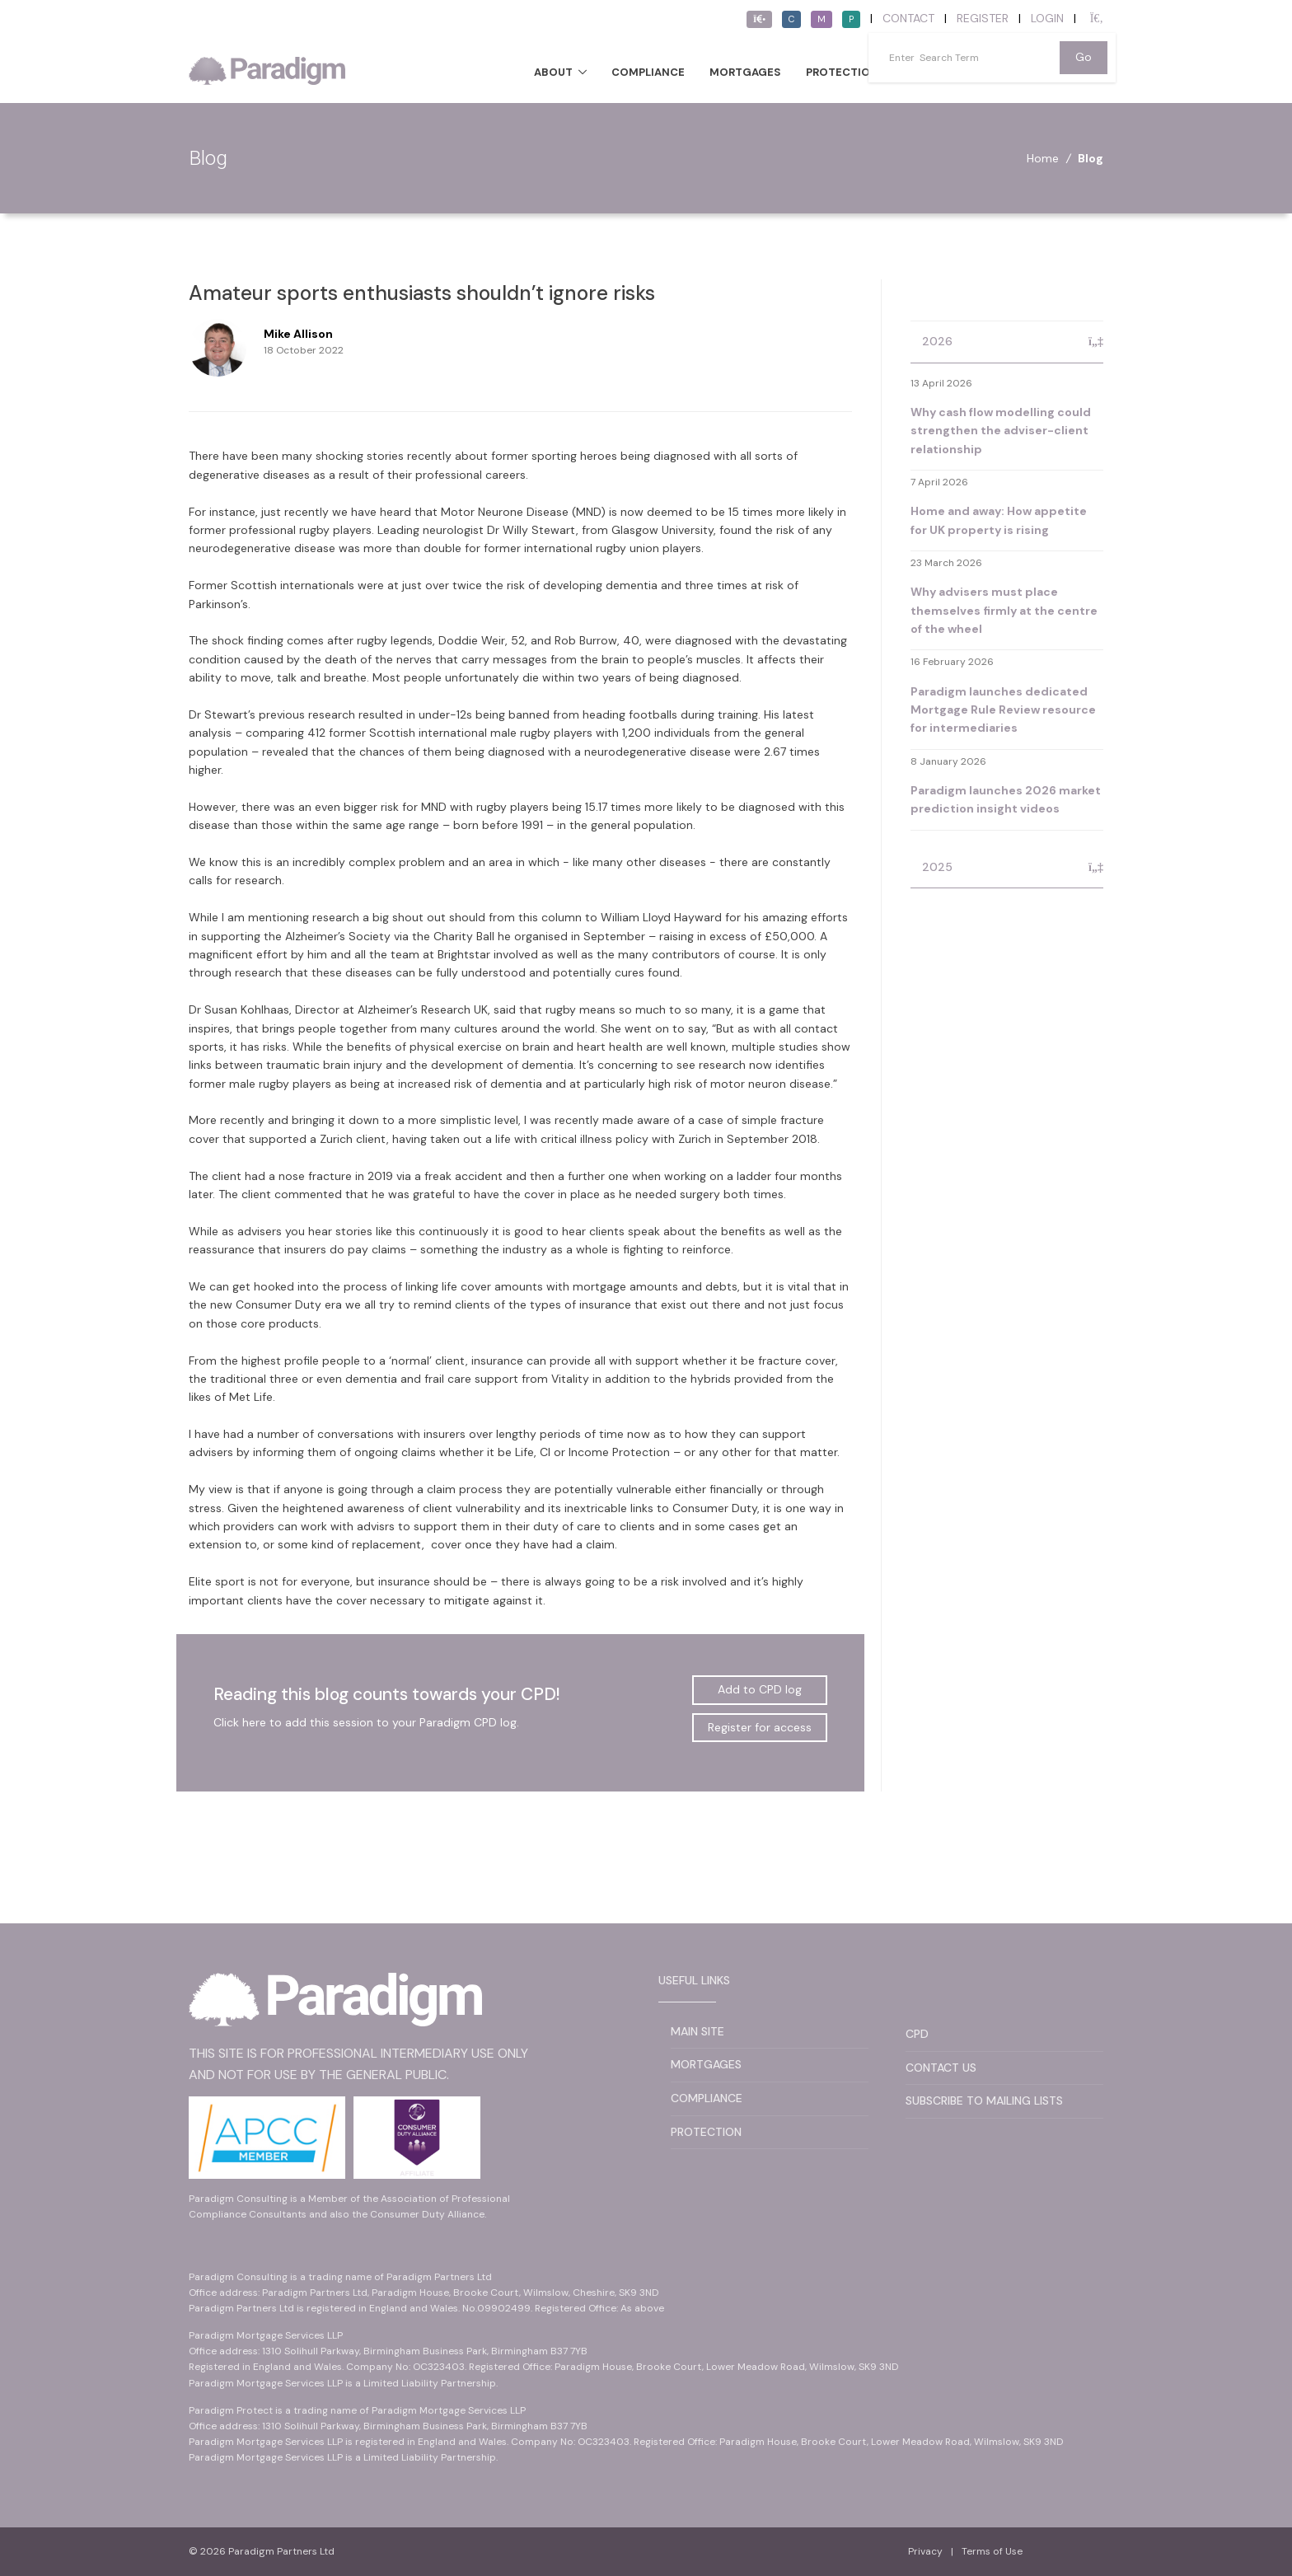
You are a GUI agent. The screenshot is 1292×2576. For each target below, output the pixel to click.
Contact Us (941, 2067)
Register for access (760, 1727)
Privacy (925, 2551)
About (553, 72)
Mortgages (745, 72)
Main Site (697, 2031)
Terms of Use (992, 2551)
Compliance (648, 72)
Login (1047, 18)
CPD (917, 2033)
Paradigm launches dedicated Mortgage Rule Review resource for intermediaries (1003, 710)
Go (1083, 56)
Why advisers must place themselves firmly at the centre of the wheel (1004, 610)
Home (1043, 158)
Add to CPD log (760, 1689)
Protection (842, 72)
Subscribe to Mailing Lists (984, 2100)
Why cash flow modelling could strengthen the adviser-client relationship (1000, 431)
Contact (908, 18)
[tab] (1006, 342)
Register (983, 18)
